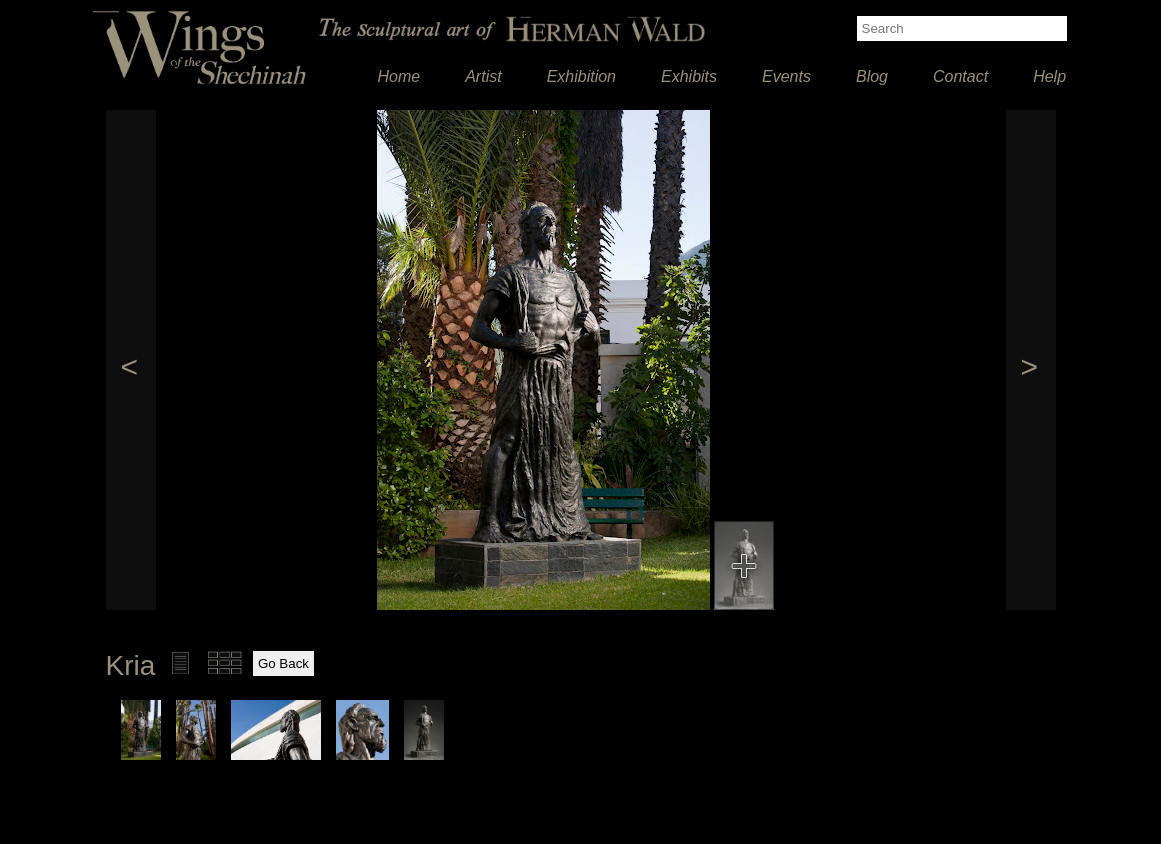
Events (786, 76)
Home (399, 76)
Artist (483, 76)
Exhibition (581, 76)
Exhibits (689, 76)
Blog (872, 76)
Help (1049, 76)
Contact (960, 76)
